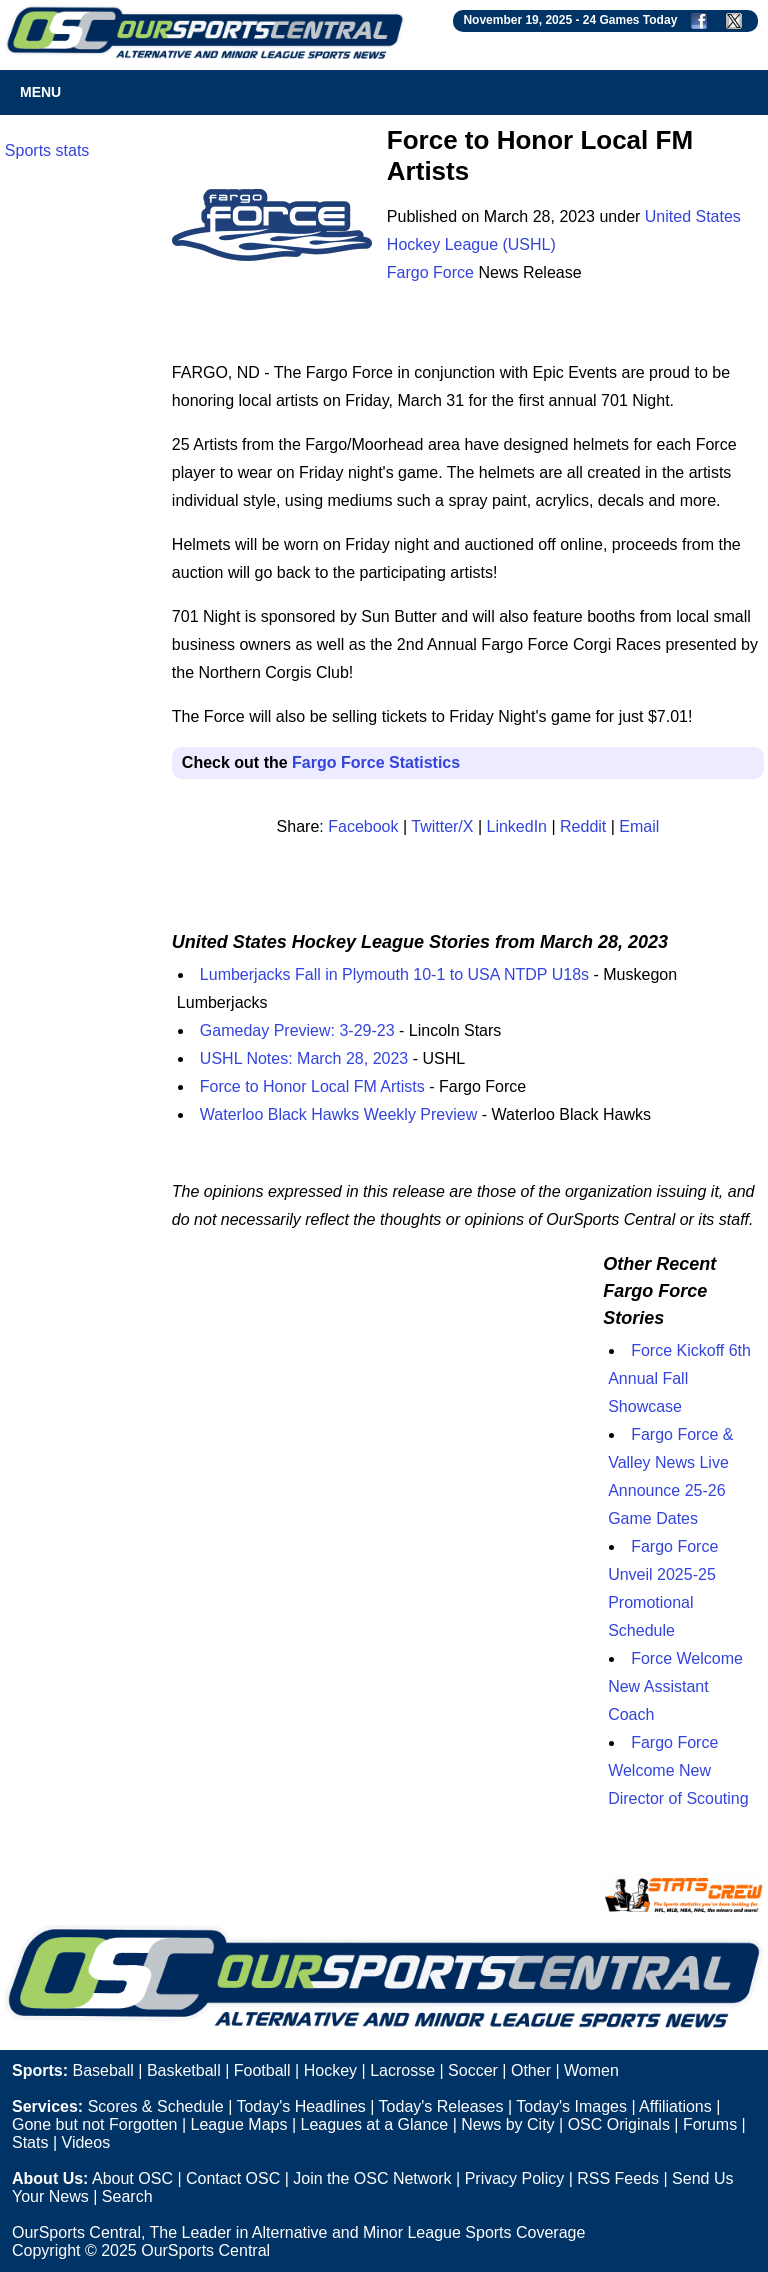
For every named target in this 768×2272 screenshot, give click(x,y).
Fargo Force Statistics (376, 762)
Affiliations (675, 2106)
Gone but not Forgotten (94, 2124)
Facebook (363, 826)
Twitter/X (442, 826)
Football (262, 2070)
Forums (710, 2124)
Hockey (330, 2070)
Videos (86, 2142)
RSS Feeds (618, 2178)
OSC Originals (619, 2124)
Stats (30, 2142)
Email (639, 826)
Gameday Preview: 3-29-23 (297, 1030)
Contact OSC (233, 2178)
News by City (507, 2124)
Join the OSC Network (372, 2178)
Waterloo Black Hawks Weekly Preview (338, 1114)
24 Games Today (630, 20)
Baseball (102, 2070)
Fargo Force (430, 272)
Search (127, 2196)
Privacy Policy (515, 2178)
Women (591, 2070)
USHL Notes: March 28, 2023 (304, 1058)
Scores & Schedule (156, 2106)
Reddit (583, 826)
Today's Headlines (300, 2106)
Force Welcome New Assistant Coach (675, 1686)
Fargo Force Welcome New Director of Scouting (678, 1770)
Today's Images (571, 2106)
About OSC (132, 2178)
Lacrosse (402, 2070)
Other (531, 2070)
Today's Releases (441, 2106)
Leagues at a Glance (375, 2124)
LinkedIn (517, 826)
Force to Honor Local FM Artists (312, 1086)
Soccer (473, 2070)
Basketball (184, 2070)
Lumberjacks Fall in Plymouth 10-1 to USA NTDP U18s (394, 974)
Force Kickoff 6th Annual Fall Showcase (679, 1378)
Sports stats (47, 150)
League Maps (239, 2124)
